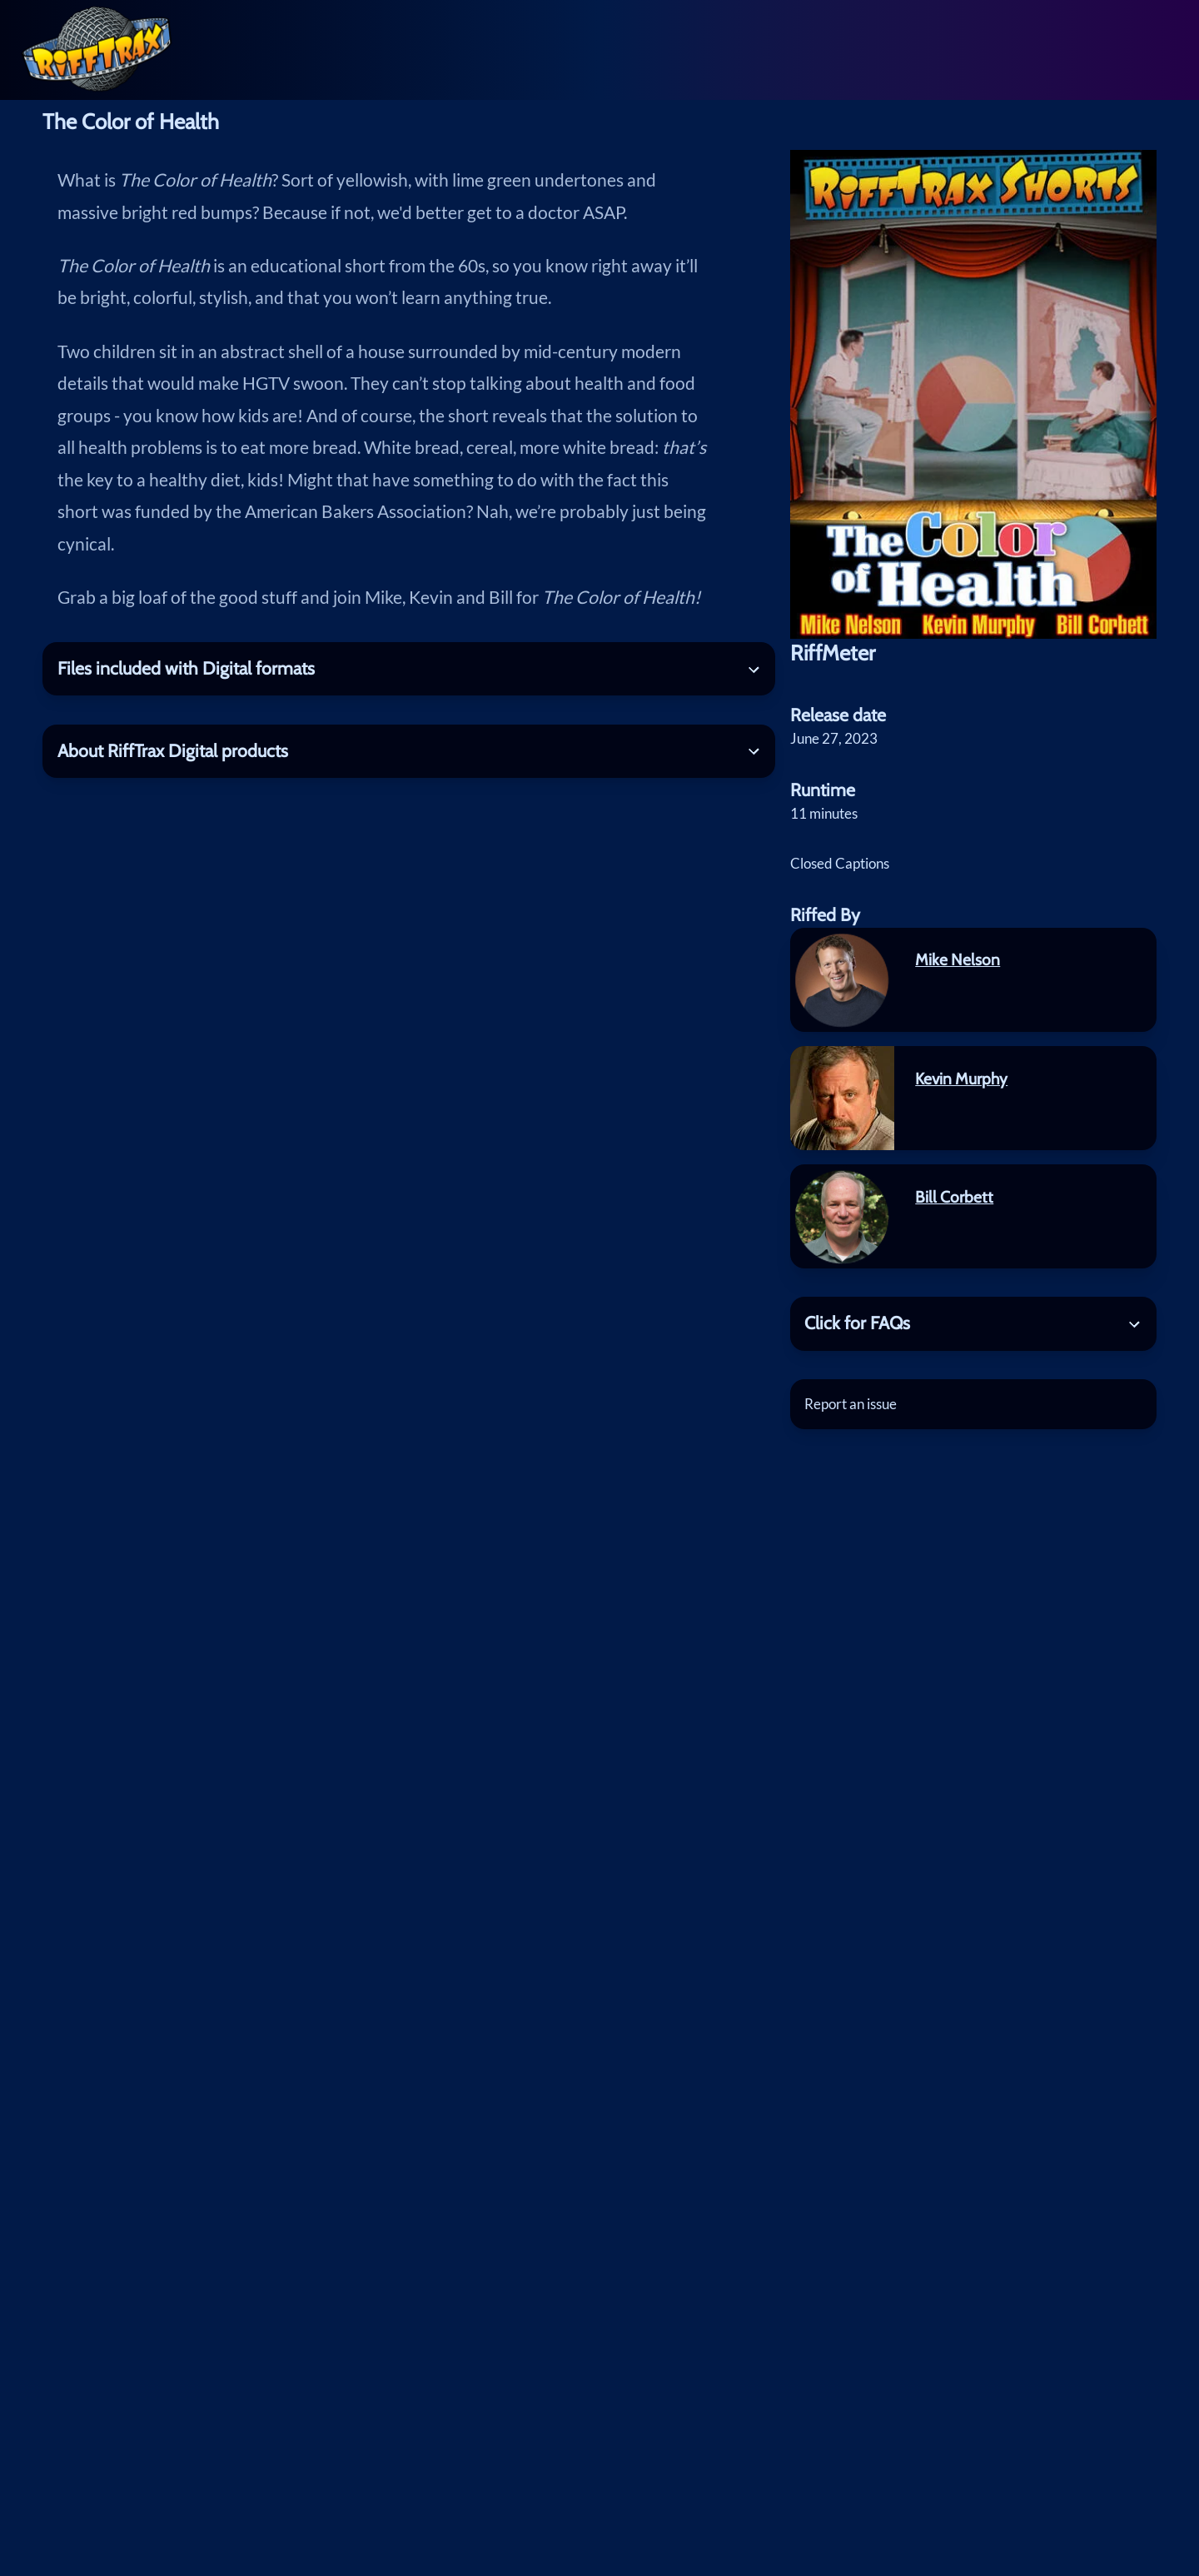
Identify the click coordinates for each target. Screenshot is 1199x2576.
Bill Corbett (954, 1197)
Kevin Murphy (961, 1079)
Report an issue (850, 1404)
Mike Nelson (957, 959)
